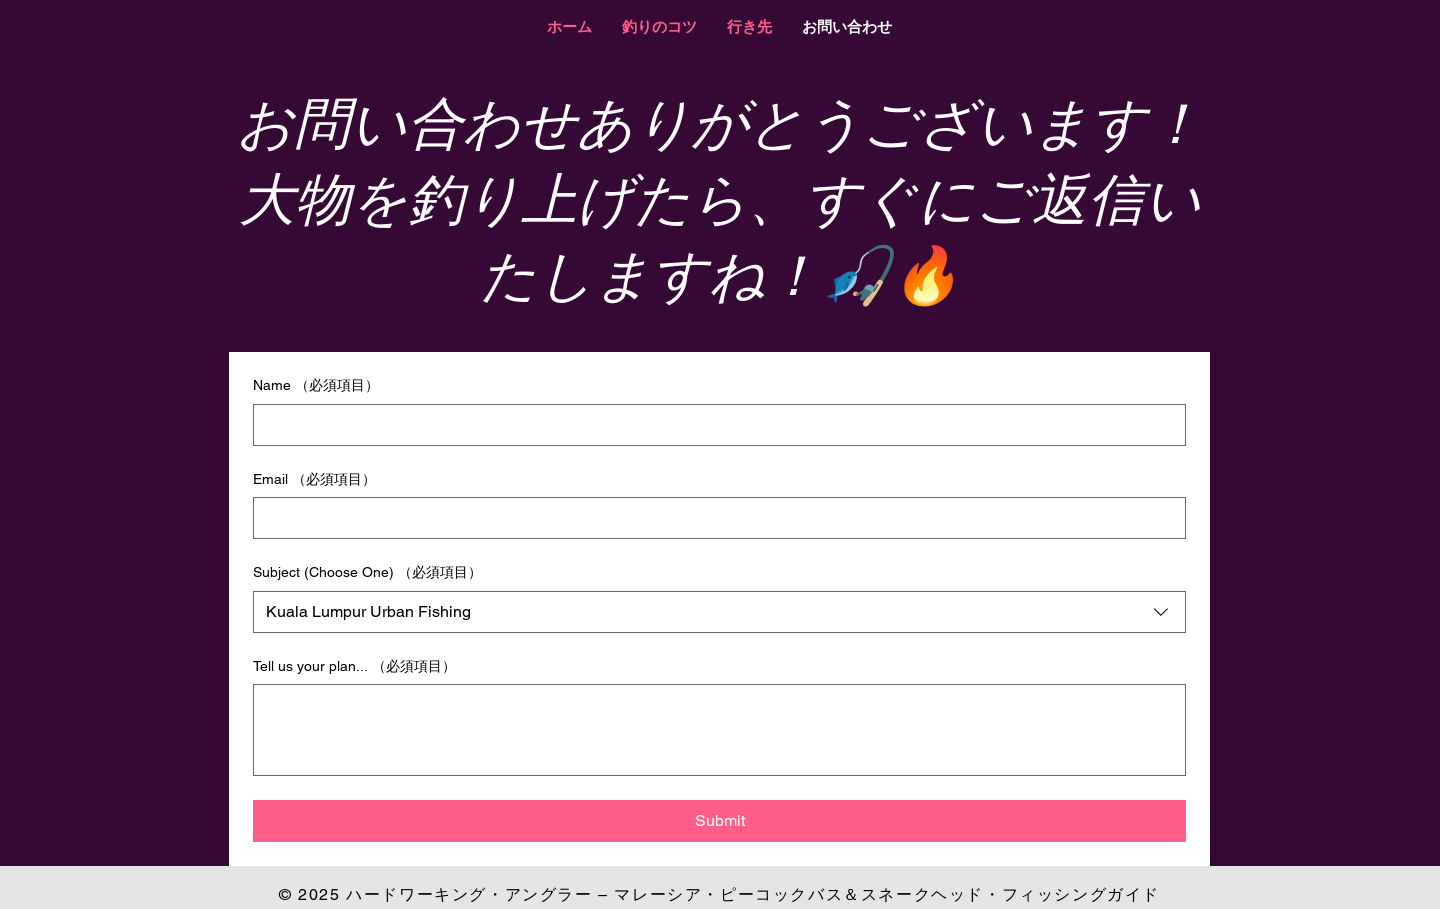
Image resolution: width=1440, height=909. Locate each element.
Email (314, 480)
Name (316, 386)
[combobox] (719, 612)
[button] (659, 27)
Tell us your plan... (354, 667)
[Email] (713, 518)
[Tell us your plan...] (719, 730)
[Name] (713, 425)
